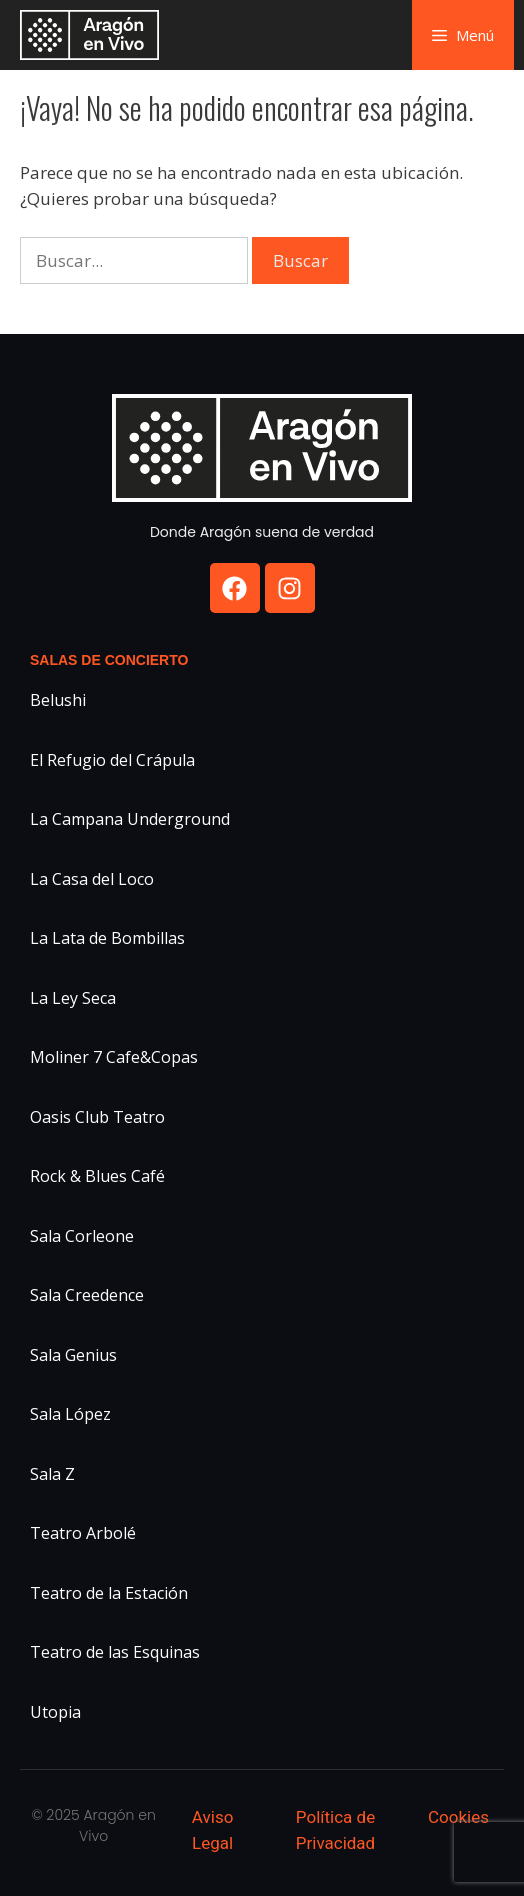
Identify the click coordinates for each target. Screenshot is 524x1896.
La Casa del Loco (92, 879)
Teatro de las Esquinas (115, 1652)
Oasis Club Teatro (97, 1117)
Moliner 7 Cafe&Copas (114, 1057)
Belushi (58, 700)
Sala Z (52, 1474)
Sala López (70, 1414)
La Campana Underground (130, 819)
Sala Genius (73, 1355)
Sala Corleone (82, 1236)
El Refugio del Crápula (112, 760)
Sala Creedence (87, 1295)
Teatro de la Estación (109, 1593)
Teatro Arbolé (83, 1533)
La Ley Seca (73, 998)
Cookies (458, 1817)
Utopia (55, 1712)
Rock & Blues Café (97, 1176)
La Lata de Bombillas (107, 938)
